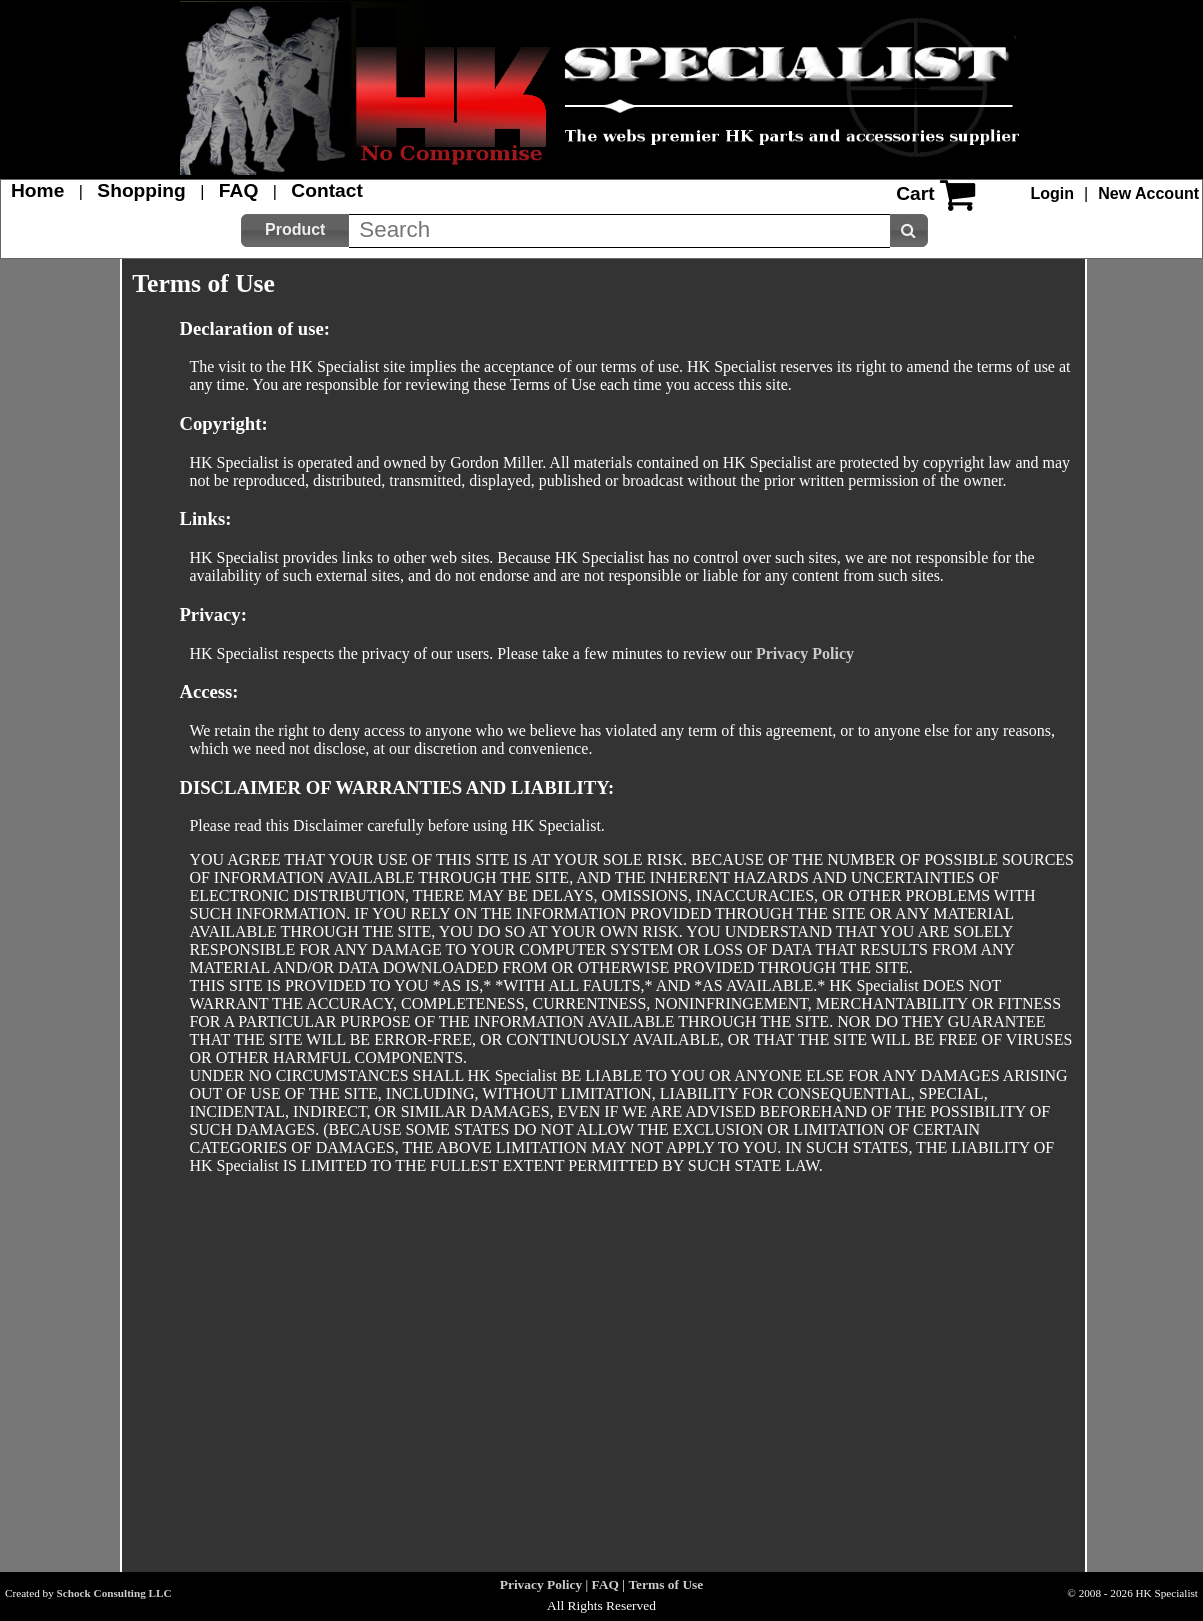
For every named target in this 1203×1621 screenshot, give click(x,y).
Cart (915, 193)
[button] (295, 230)
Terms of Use (665, 1584)
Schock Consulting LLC (114, 1593)
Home (37, 190)
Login (1053, 193)
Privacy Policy (805, 653)
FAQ (238, 190)
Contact (326, 190)
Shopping (141, 190)
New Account (1148, 193)
